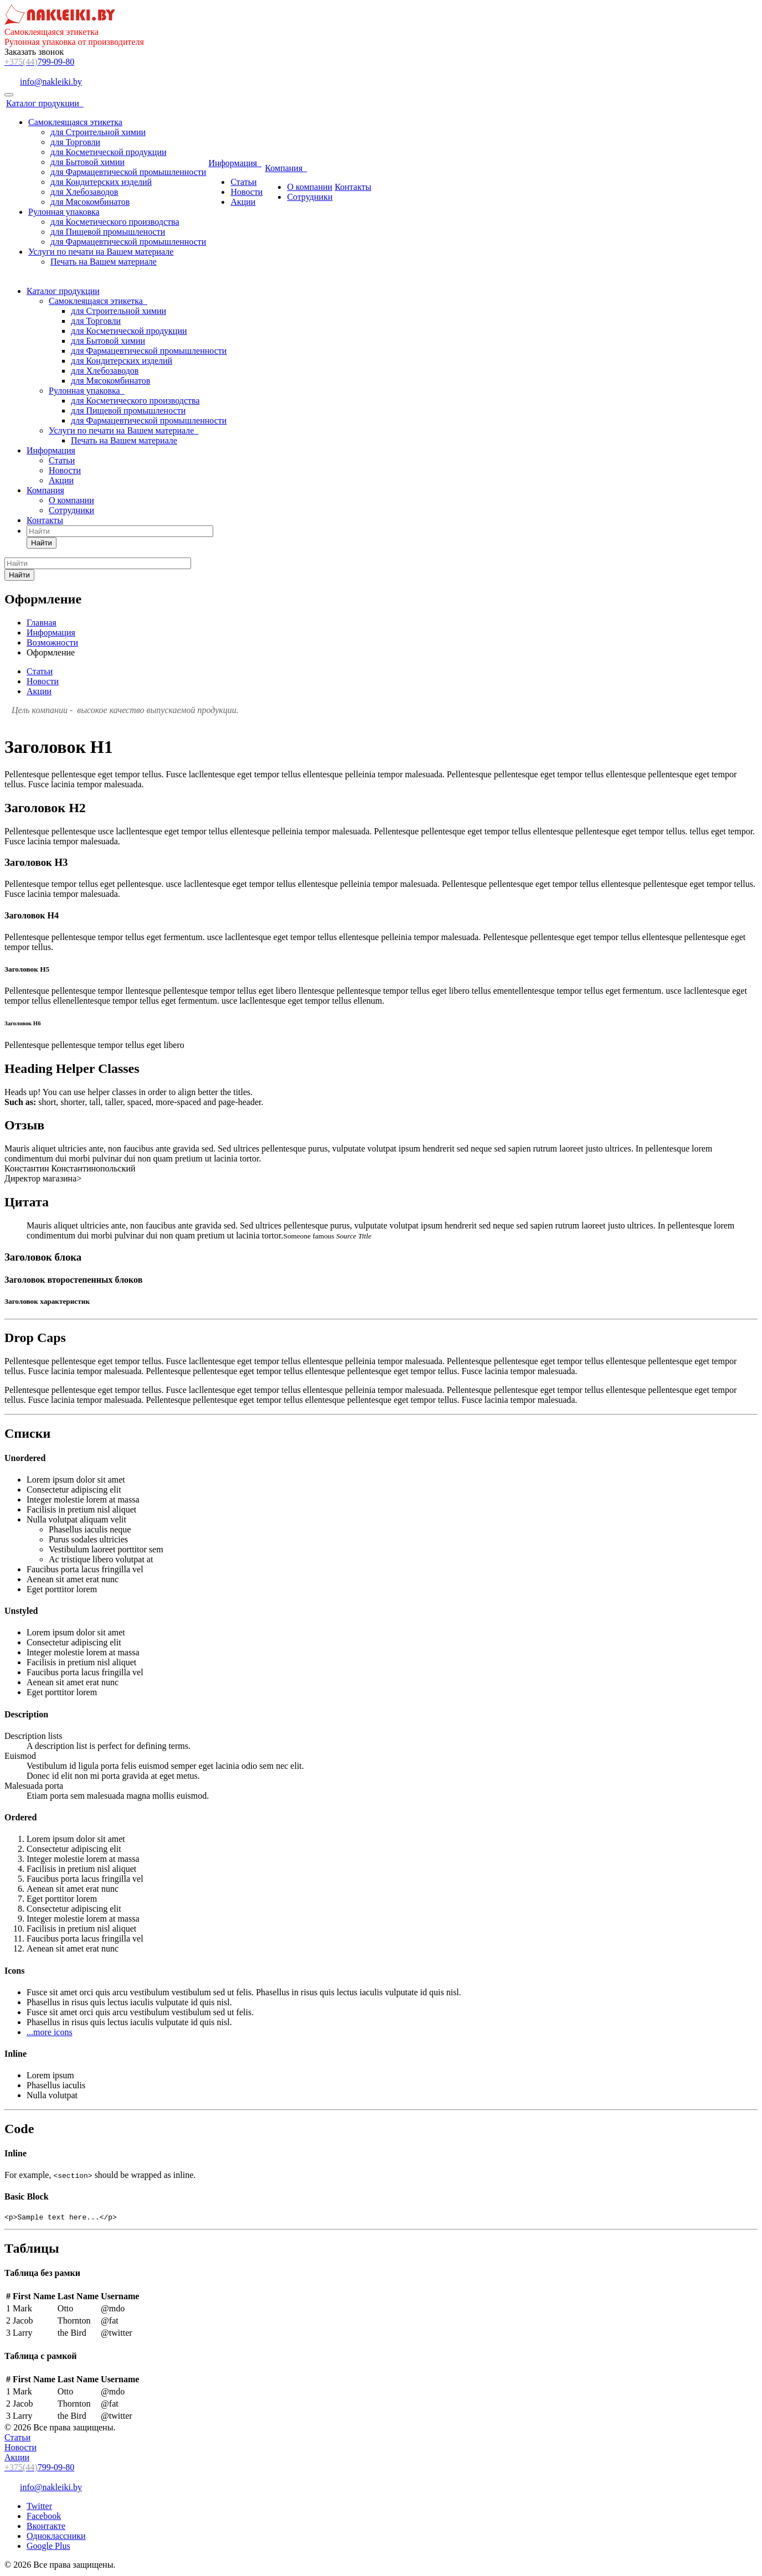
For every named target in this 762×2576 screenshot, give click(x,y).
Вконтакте (46, 2527)
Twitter (39, 2507)
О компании (309, 187)
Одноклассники (56, 2537)
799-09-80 (39, 61)
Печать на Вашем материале (103, 261)
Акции (242, 202)
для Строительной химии (98, 132)
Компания (286, 168)
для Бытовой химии (87, 162)
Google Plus (48, 2547)
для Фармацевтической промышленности (128, 172)
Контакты (352, 187)
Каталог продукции (45, 103)
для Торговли (75, 142)
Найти (41, 543)
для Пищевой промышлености (107, 231)
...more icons (50, 2032)
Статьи (243, 182)
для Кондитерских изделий (101, 182)
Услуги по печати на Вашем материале (100, 251)
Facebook (44, 2517)
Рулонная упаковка (64, 211)
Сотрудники (309, 197)
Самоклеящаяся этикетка (75, 122)
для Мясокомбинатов (90, 202)
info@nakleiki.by (51, 81)
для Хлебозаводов (84, 192)
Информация (234, 163)
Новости (246, 192)
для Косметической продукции (108, 152)
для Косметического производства (114, 221)
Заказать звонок (34, 51)
